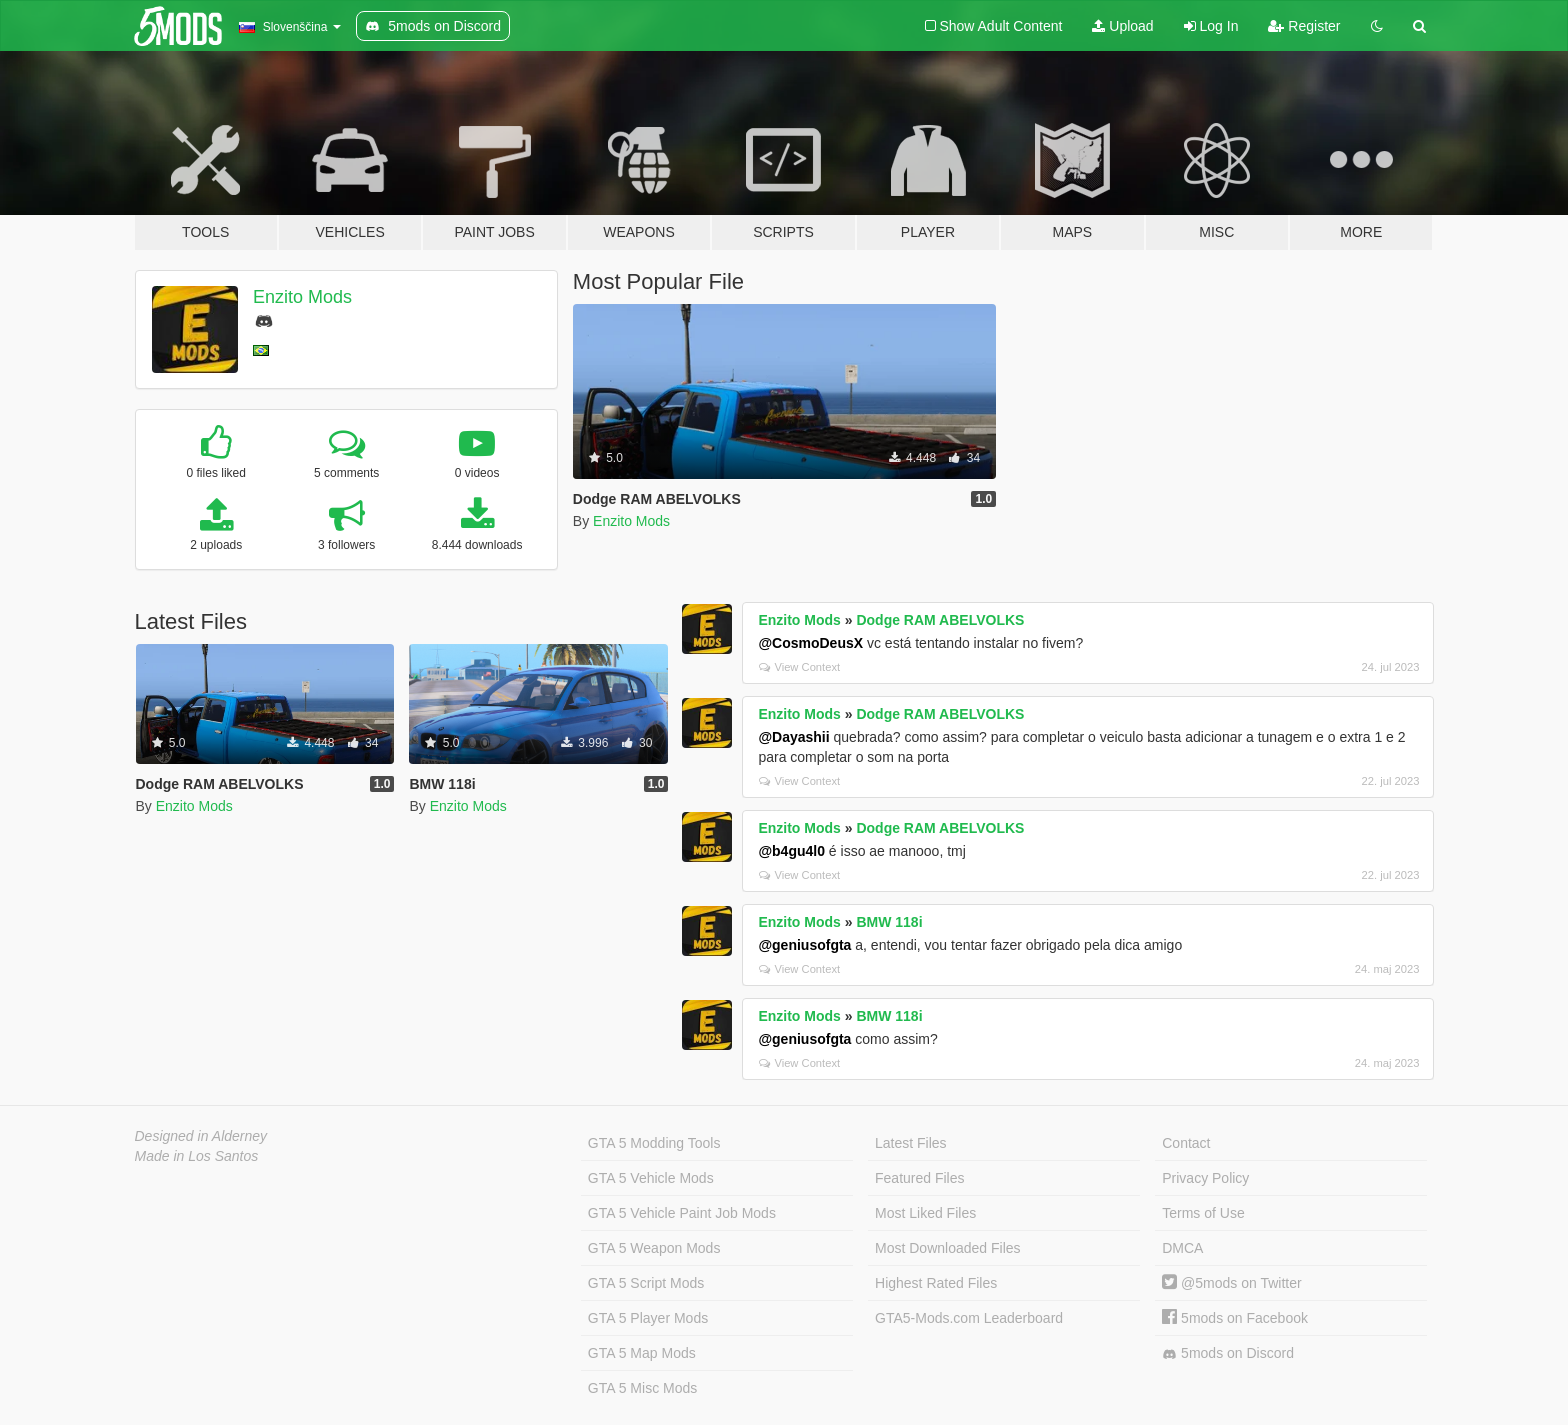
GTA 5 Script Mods (646, 1283)
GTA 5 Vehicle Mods (651, 1178)
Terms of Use (1203, 1213)
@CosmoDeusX (810, 643)
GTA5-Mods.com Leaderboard (969, 1318)
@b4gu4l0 (791, 851)
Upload (1122, 26)
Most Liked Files (925, 1213)
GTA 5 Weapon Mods (654, 1248)
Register (1304, 26)
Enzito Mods (302, 297)
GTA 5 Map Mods (642, 1353)
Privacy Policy (1205, 1178)
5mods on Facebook (1235, 1318)
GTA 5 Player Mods (648, 1318)
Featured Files (919, 1178)
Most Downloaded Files (948, 1248)
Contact (1186, 1143)
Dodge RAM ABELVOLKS (940, 620)
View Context (799, 667)
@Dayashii (793, 737)
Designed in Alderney (201, 1136)
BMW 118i (889, 922)
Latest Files (911, 1143)
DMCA (1182, 1248)
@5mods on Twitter (1231, 1283)
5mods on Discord (1228, 1353)
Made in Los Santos (197, 1156)
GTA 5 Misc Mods (642, 1388)
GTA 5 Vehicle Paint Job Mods (682, 1213)
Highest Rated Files (936, 1283)
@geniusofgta (804, 945)
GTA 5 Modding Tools (654, 1143)
